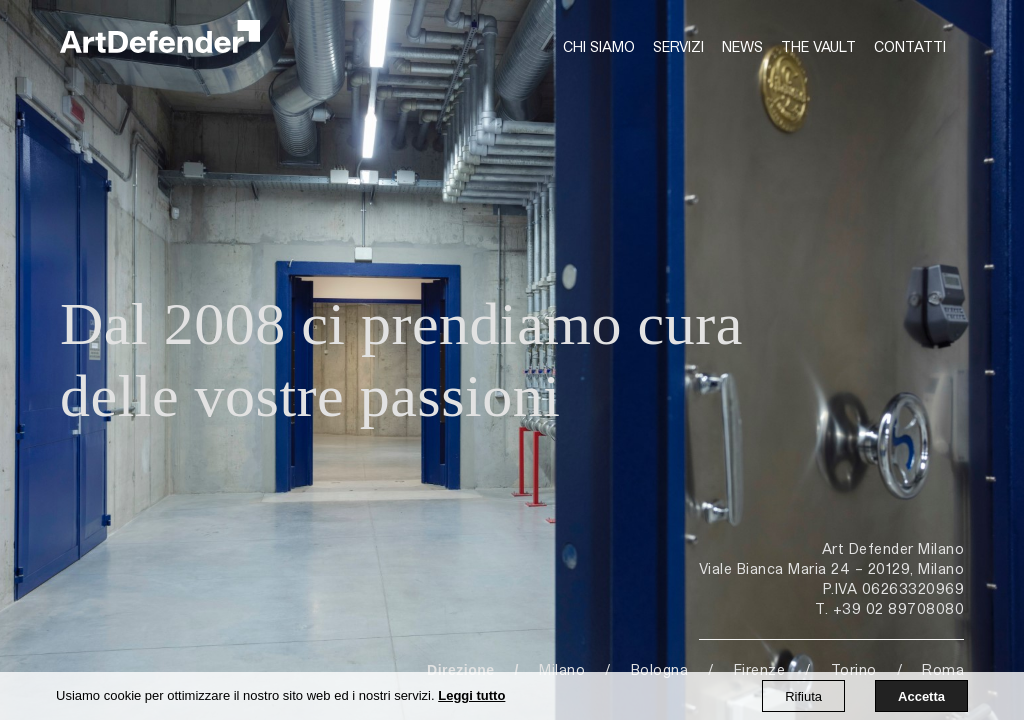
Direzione (461, 670)
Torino (854, 669)
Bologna (660, 669)
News (742, 46)
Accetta (921, 696)
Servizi (678, 46)
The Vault (818, 46)
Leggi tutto (471, 695)
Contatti (910, 46)
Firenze (760, 669)
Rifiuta (803, 696)
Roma (943, 669)
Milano (562, 669)
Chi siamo (599, 46)
